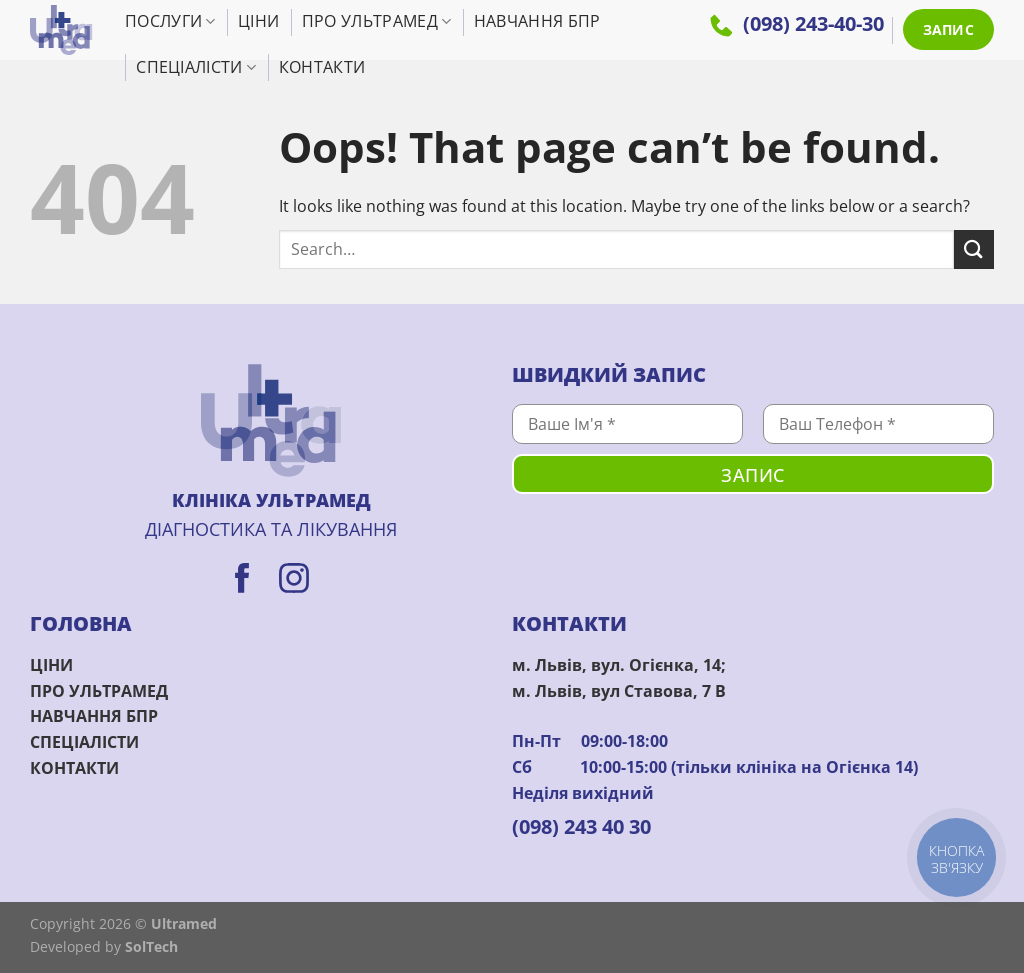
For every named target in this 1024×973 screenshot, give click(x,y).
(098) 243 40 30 (581, 826)
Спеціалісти (196, 67)
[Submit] (974, 249)
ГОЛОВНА (81, 623)
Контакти (322, 67)
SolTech (151, 946)
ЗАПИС (948, 29)
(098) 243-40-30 (797, 23)
